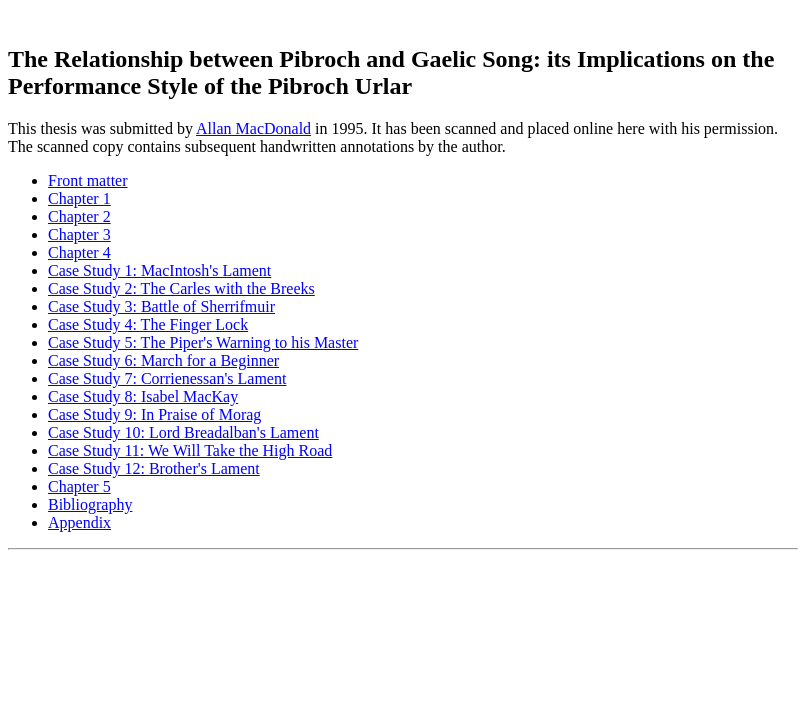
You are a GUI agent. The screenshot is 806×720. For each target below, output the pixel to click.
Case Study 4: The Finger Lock (148, 324)
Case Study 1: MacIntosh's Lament (159, 270)
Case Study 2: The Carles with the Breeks (181, 288)
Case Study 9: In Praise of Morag (154, 414)
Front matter (88, 180)
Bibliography (90, 504)
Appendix (79, 522)
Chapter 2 (79, 216)
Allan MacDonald (253, 128)
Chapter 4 (79, 252)
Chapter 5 (79, 486)
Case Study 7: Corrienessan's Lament (167, 378)
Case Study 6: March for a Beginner (163, 360)
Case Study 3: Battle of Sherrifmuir (161, 306)
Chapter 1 (79, 198)
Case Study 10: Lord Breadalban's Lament (183, 432)
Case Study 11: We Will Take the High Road (190, 450)
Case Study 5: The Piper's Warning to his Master (203, 342)
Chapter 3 (79, 234)
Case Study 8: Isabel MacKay (143, 396)
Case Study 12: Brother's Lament (154, 468)
